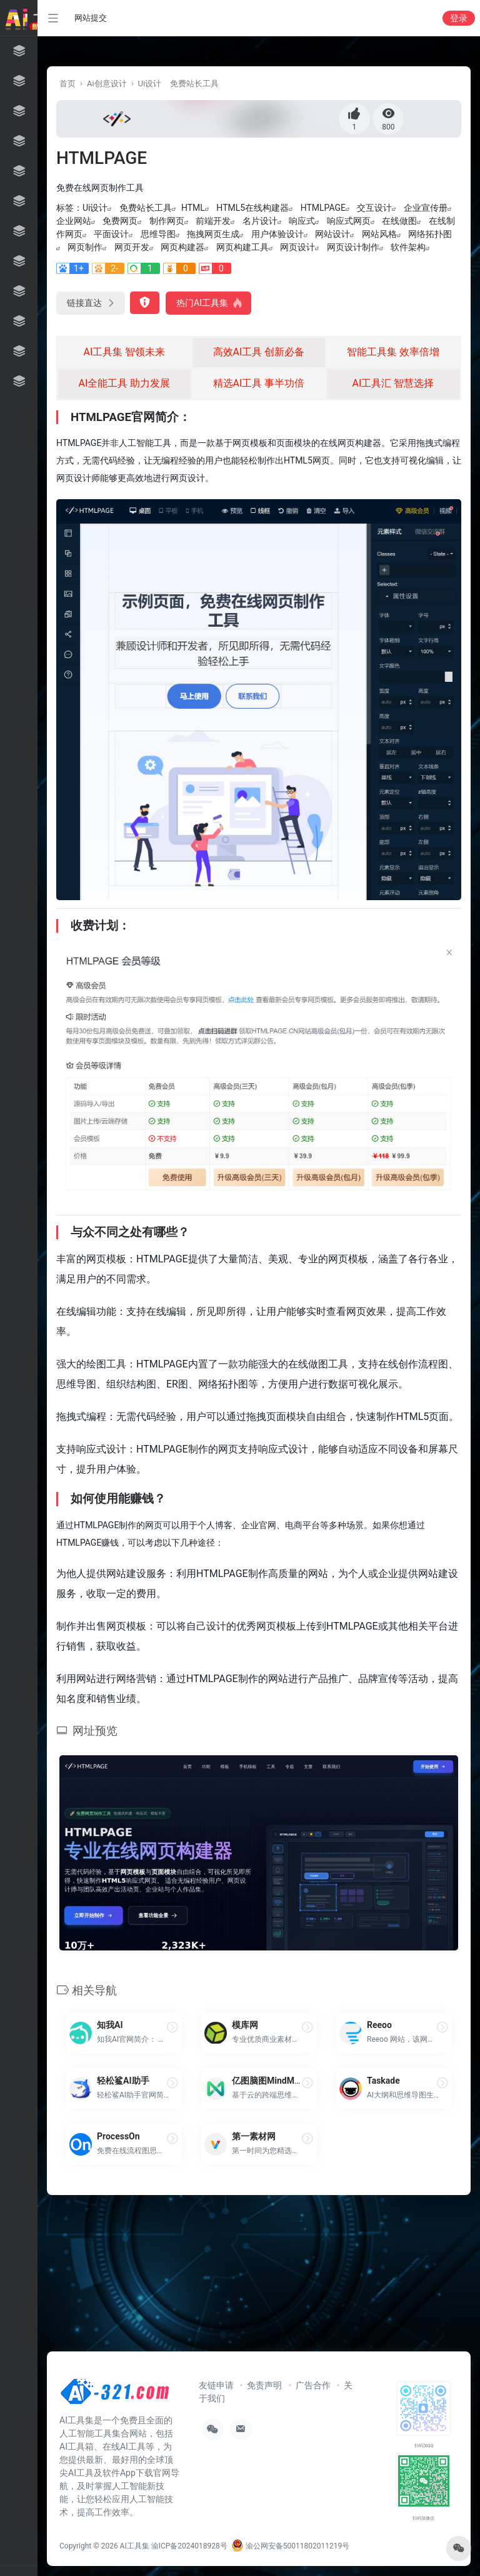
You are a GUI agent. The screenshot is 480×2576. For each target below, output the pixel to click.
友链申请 (216, 2385)
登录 (459, 18)
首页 (67, 83)
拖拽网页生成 (213, 234)
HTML (193, 208)
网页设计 (297, 247)
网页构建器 (182, 247)
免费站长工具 (194, 83)
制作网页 (166, 221)
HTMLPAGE (323, 208)
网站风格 (379, 234)
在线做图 (399, 221)
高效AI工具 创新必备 (259, 352)
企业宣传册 (426, 208)
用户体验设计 (277, 234)
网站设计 (332, 234)
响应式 (302, 221)
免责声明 (264, 2385)
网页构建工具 (242, 247)
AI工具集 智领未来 (125, 352)
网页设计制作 (353, 247)
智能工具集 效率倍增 (393, 352)
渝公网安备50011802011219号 (290, 2546)
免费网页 (120, 221)
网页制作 (85, 247)
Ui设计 (150, 83)
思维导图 (158, 234)
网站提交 (90, 18)
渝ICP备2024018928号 (189, 2546)
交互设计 (374, 208)
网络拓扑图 (430, 234)
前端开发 (213, 221)
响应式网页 (349, 221)
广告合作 (313, 2385)
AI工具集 (134, 2546)
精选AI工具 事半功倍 (259, 383)
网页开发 (131, 247)
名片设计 (260, 221)
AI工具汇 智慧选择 (393, 383)
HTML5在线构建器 (252, 208)
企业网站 (73, 221)
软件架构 (408, 247)
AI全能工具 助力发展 (125, 383)
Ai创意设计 (107, 83)
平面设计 (111, 234)
